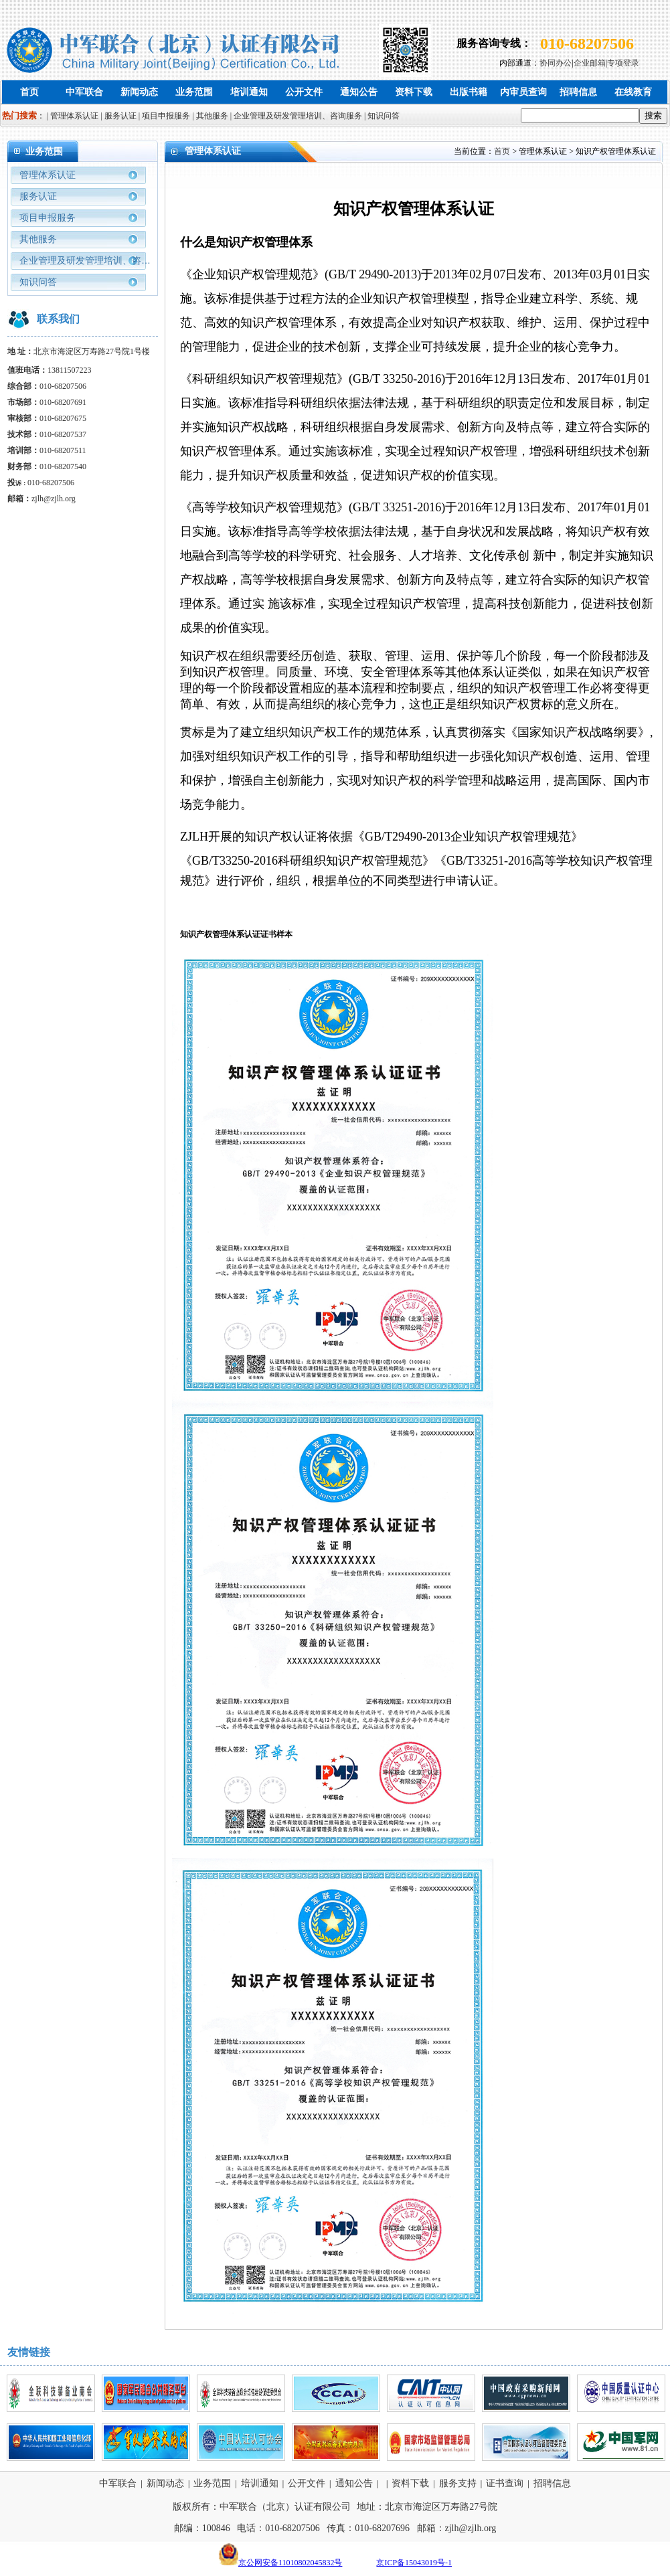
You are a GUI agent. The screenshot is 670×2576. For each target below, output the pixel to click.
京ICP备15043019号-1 (414, 2562)
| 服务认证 (118, 115)
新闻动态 (139, 92)
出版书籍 (468, 92)
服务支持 (458, 2483)
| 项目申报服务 (164, 115)
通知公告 (359, 92)
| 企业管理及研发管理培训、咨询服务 (296, 115)
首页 (29, 92)
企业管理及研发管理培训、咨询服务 (85, 263)
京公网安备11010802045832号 (290, 2562)
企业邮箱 (590, 63)
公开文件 (304, 92)
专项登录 (623, 63)
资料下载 (413, 92)
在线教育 (633, 92)
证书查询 (504, 2483)
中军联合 (84, 92)
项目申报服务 (47, 217)
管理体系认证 (47, 174)
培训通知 (249, 92)
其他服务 (38, 239)
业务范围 (194, 92)
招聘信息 (578, 92)
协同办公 (555, 63)
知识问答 (38, 281)
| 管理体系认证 (72, 115)
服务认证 (38, 196)
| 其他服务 (210, 115)
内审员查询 (523, 92)
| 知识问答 (382, 115)
